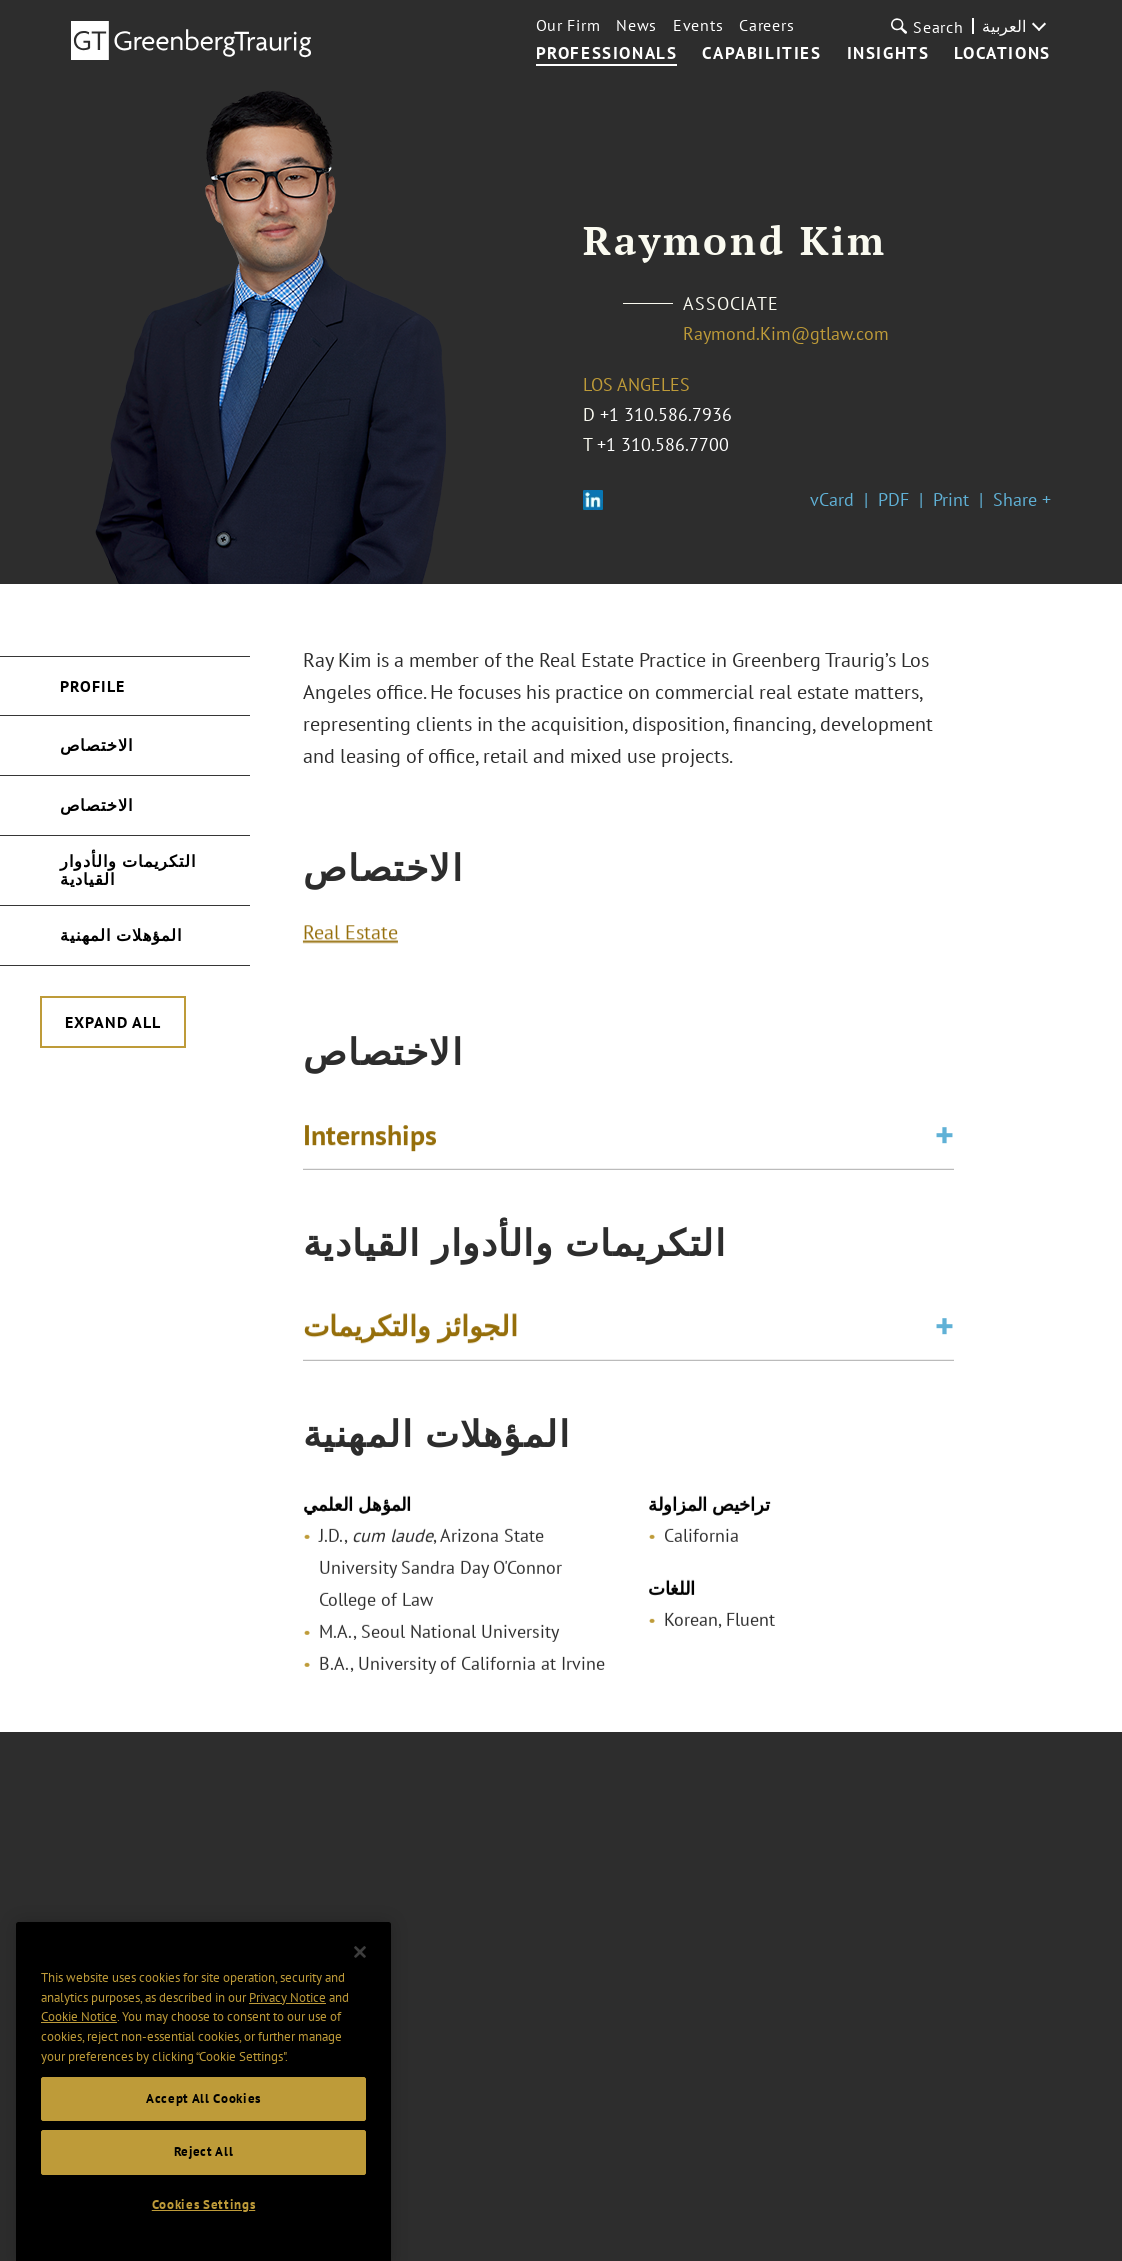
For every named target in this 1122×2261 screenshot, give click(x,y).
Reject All (204, 2177)
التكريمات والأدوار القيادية (128, 870)
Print (951, 499)
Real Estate (350, 939)
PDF (893, 499)
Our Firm (568, 25)
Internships (370, 1141)
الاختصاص (96, 745)
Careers (766, 25)
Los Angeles (636, 384)
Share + (1022, 499)
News (636, 25)
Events (698, 25)
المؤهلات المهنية (121, 935)
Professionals (607, 54)
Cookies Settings (204, 2230)
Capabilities (761, 54)
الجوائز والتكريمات (410, 1332)
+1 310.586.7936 (666, 414)
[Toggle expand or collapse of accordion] (944, 1142)
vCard (832, 499)
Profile (92, 686)
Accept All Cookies (203, 2123)
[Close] (360, 1978)
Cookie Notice (79, 2042)
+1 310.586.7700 (663, 444)
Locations (1002, 54)
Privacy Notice (287, 2023)
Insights (888, 54)
